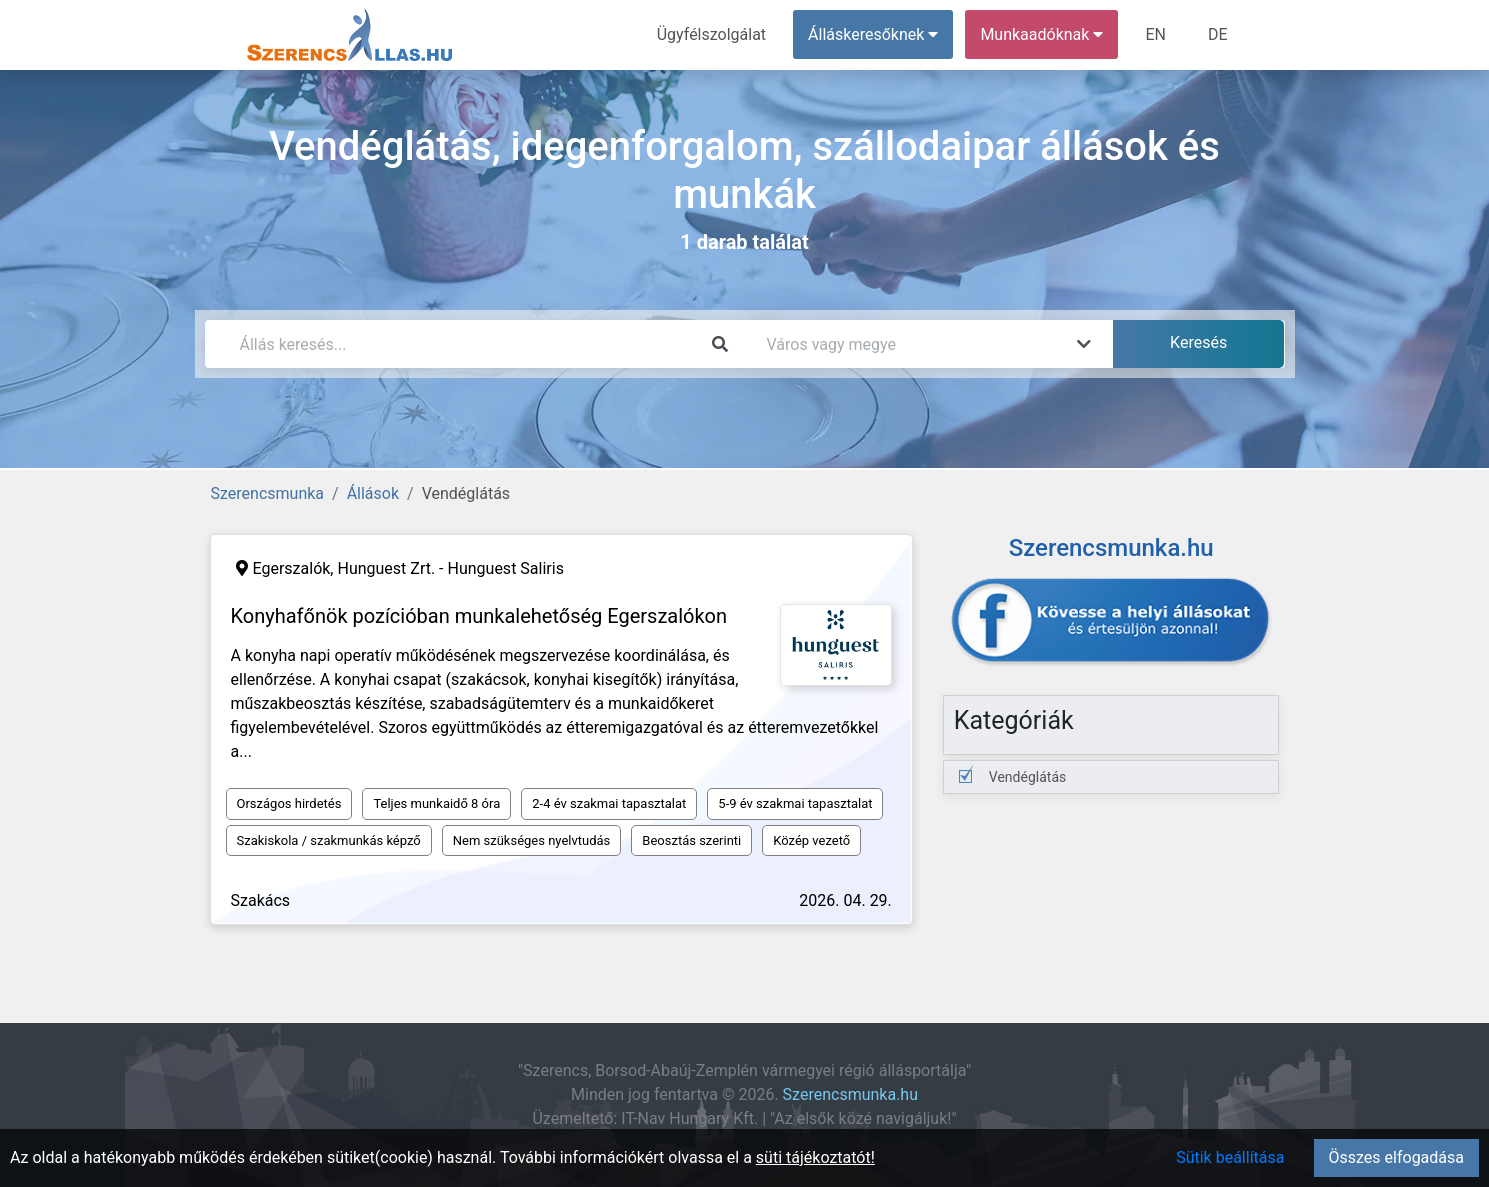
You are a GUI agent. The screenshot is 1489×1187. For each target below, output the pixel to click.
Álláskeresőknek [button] (873, 34)
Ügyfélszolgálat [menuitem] (711, 34)
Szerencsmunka (268, 493)
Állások (373, 493)
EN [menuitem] (1155, 34)
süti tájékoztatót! (815, 1157)
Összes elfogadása (1396, 1157)
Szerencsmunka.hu (850, 1094)
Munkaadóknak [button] (1041, 34)
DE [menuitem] (1218, 34)
